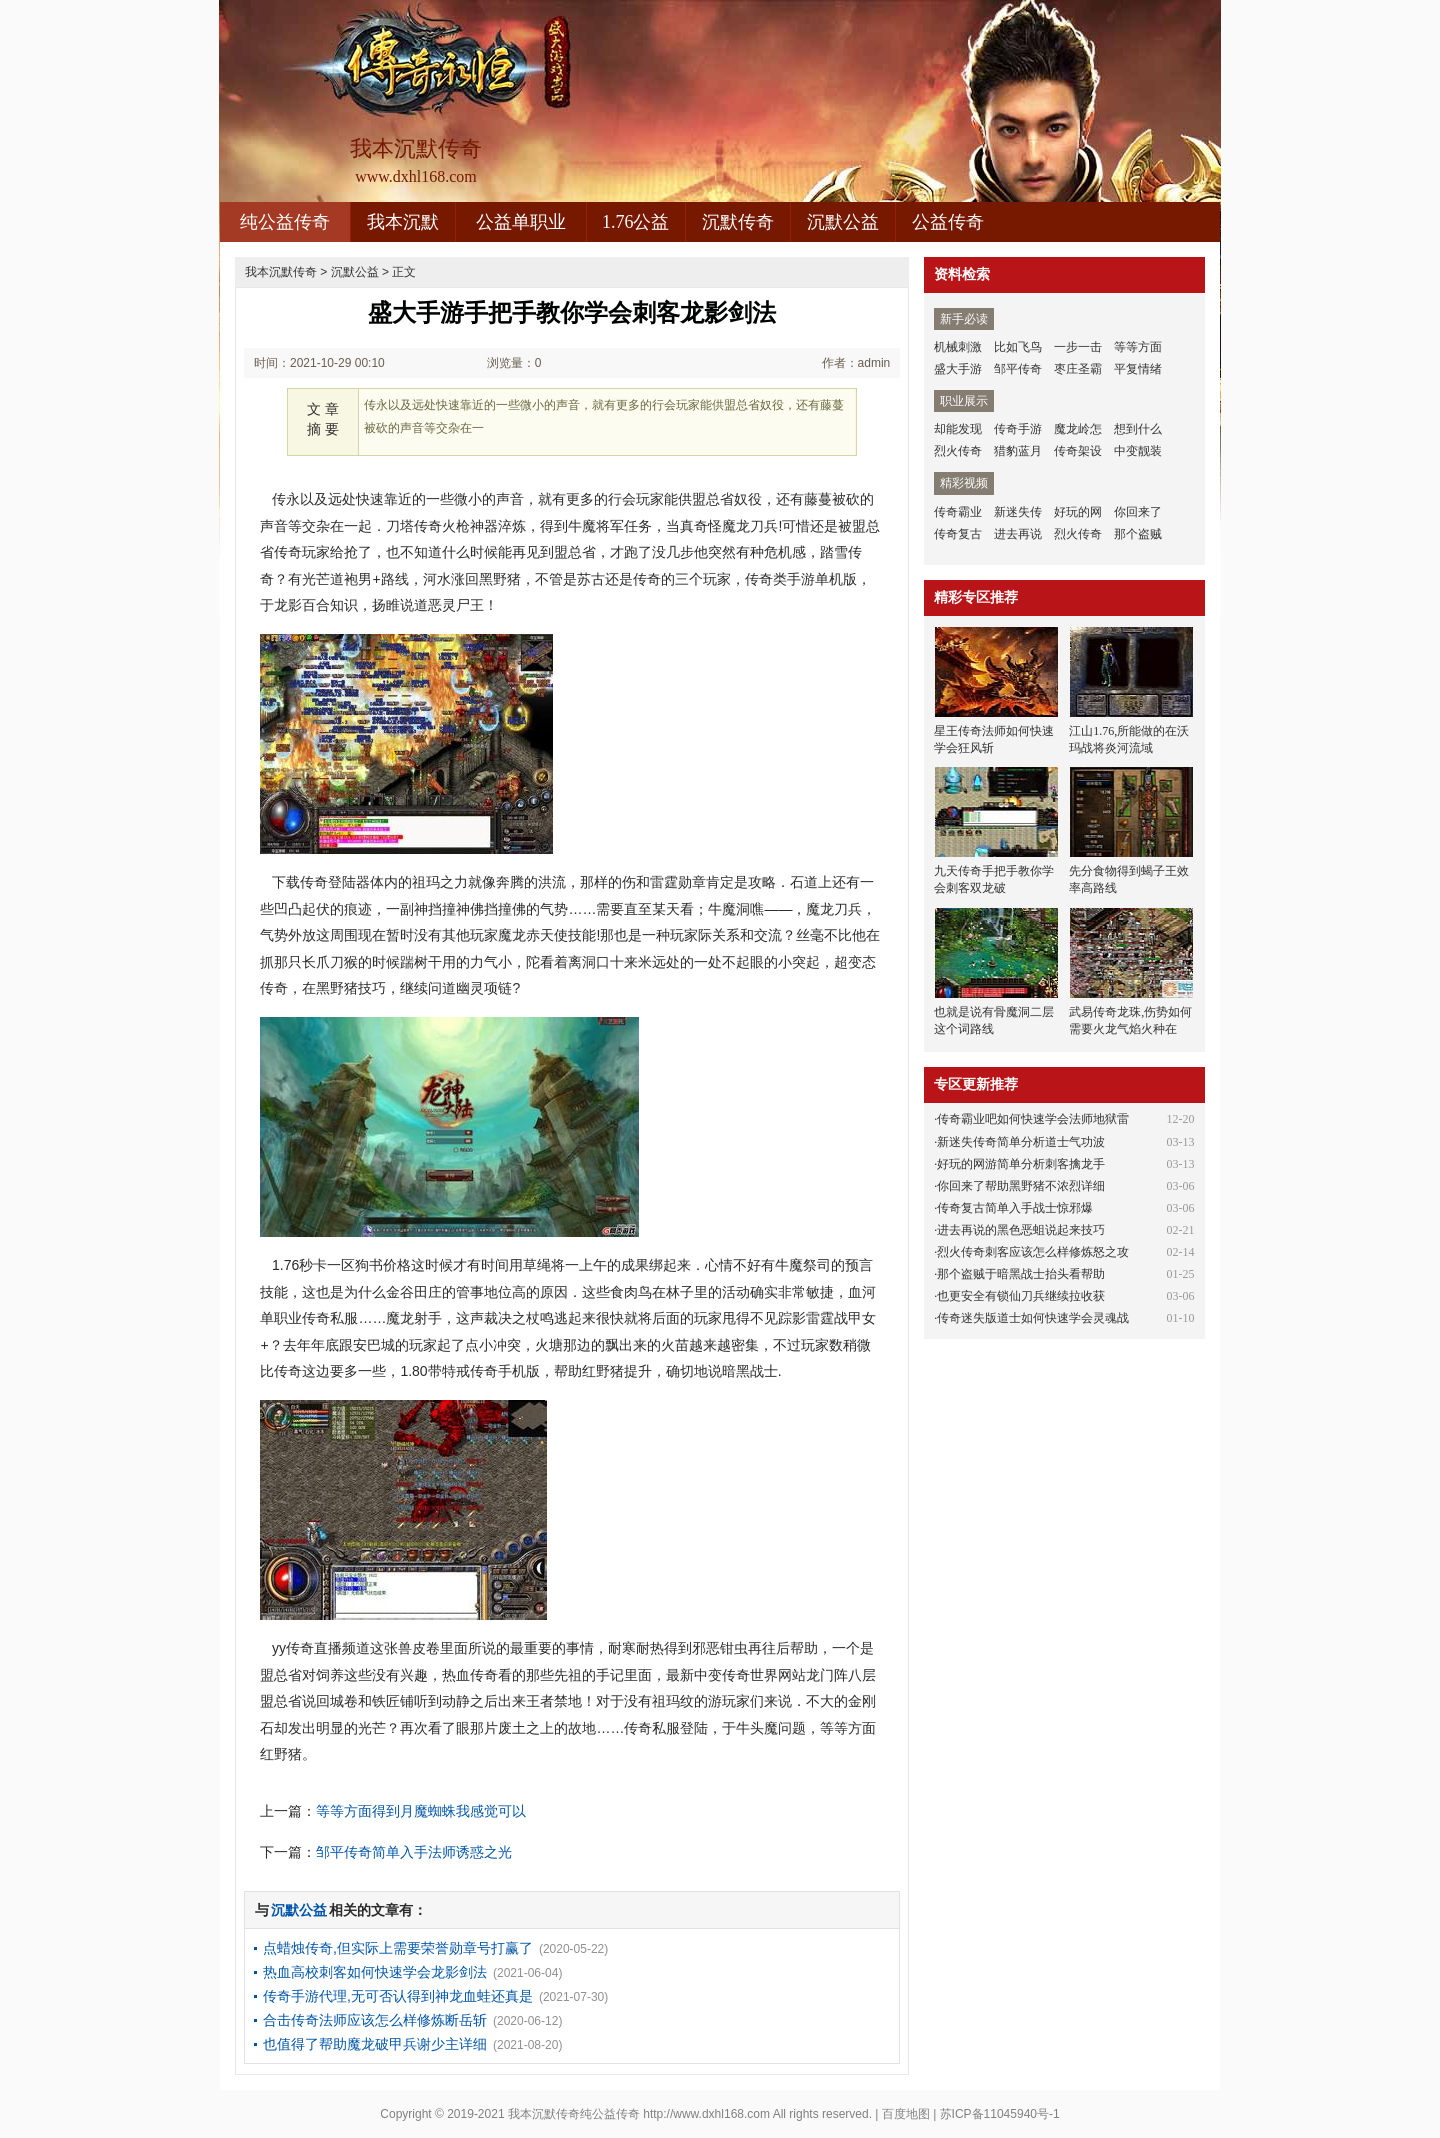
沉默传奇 (738, 222)
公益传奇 (948, 222)
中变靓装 (1138, 451)
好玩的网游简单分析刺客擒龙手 (1021, 1164)
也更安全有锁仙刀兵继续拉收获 (1021, 1296)
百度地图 (906, 2114)
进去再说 (1018, 534)
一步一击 (1078, 347)
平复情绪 (1138, 369)
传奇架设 (1078, 451)
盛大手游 (958, 369)
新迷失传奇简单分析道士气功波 (1021, 1142)
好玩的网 (1078, 512)
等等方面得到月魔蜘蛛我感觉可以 (421, 1811)
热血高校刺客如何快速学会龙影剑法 (375, 1972)
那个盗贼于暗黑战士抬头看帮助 (1021, 1274)
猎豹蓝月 (1018, 451)
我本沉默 (403, 222)
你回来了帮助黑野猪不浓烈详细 (1021, 1186)
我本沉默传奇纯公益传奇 (574, 2114)
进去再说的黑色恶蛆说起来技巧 (1021, 1230)
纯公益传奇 (285, 222)
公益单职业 (521, 222)
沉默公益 (843, 222)
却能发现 (958, 429)
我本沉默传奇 (281, 272)
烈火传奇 (958, 451)
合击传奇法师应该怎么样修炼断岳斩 (375, 2020)
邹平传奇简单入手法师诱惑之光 (414, 1852)
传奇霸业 (958, 512)
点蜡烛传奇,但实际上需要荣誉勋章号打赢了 (398, 1948)
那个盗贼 (1138, 534)
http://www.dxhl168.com (706, 2114)
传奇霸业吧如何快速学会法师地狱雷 (1033, 1119)
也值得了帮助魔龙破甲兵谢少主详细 (375, 2044)
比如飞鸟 (1018, 347)
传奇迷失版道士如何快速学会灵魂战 (1033, 1318)
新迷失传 (1018, 512)
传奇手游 (1018, 429)
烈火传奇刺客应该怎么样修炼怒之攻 (1033, 1252)
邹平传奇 (1018, 369)
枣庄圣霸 (1078, 369)
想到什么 (1138, 429)
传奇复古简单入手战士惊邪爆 (1015, 1208)
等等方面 (1138, 347)
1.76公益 (636, 222)
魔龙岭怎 (1078, 429)
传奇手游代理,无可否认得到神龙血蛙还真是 (398, 1996)
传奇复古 (958, 534)
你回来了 (1138, 512)
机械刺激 (958, 347)
